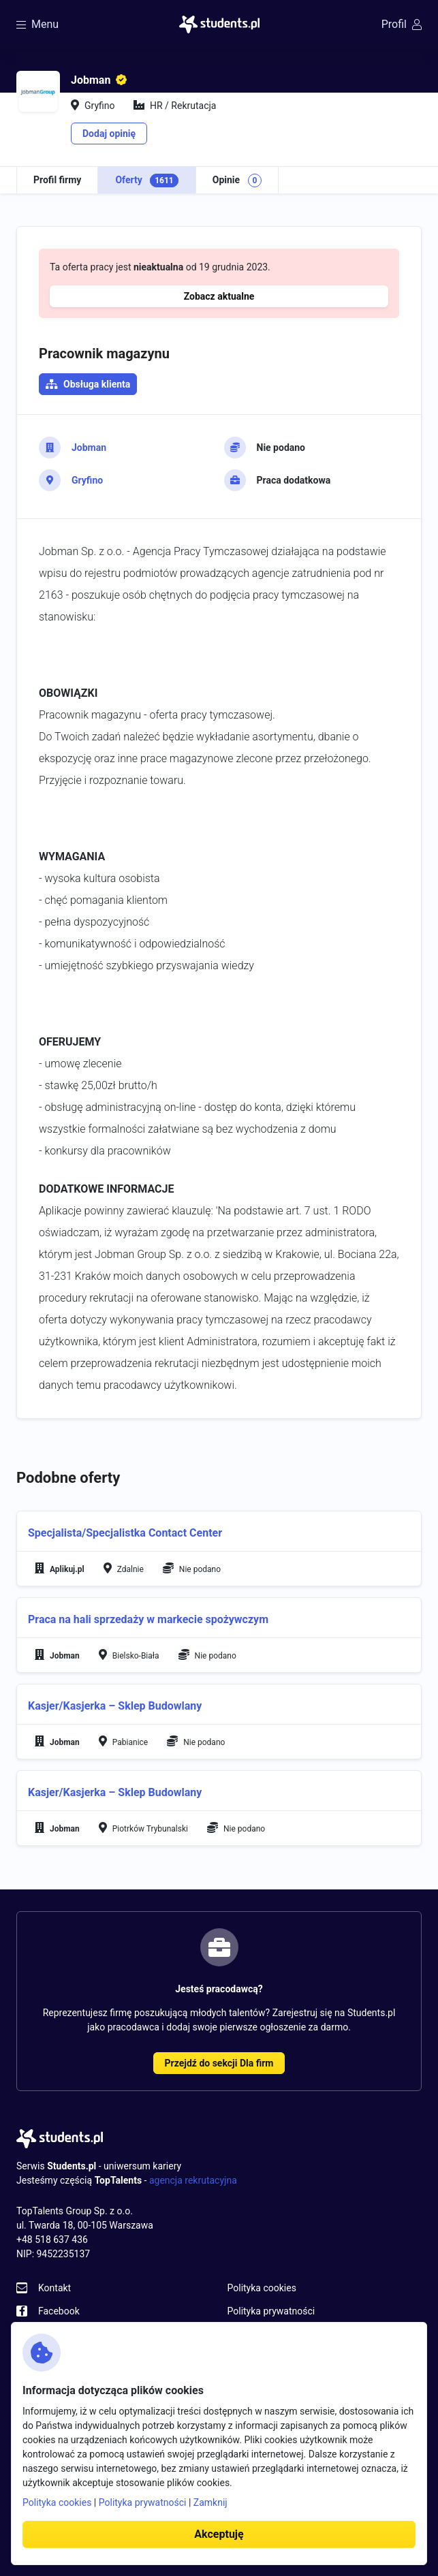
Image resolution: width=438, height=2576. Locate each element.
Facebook (59, 2311)
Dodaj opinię (109, 133)
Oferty (146, 180)
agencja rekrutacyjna (193, 2180)
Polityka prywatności (271, 2311)
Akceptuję (218, 2534)
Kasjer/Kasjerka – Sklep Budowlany (115, 1705)
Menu (37, 24)
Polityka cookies (262, 2287)
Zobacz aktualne (219, 296)
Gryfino (87, 480)
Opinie (237, 180)
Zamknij (210, 2502)
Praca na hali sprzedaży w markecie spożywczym (148, 1619)
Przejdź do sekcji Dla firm (219, 2063)
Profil (401, 24)
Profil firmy (57, 179)
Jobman (89, 447)
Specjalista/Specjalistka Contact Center (125, 1532)
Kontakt (54, 2287)
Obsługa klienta (96, 384)
